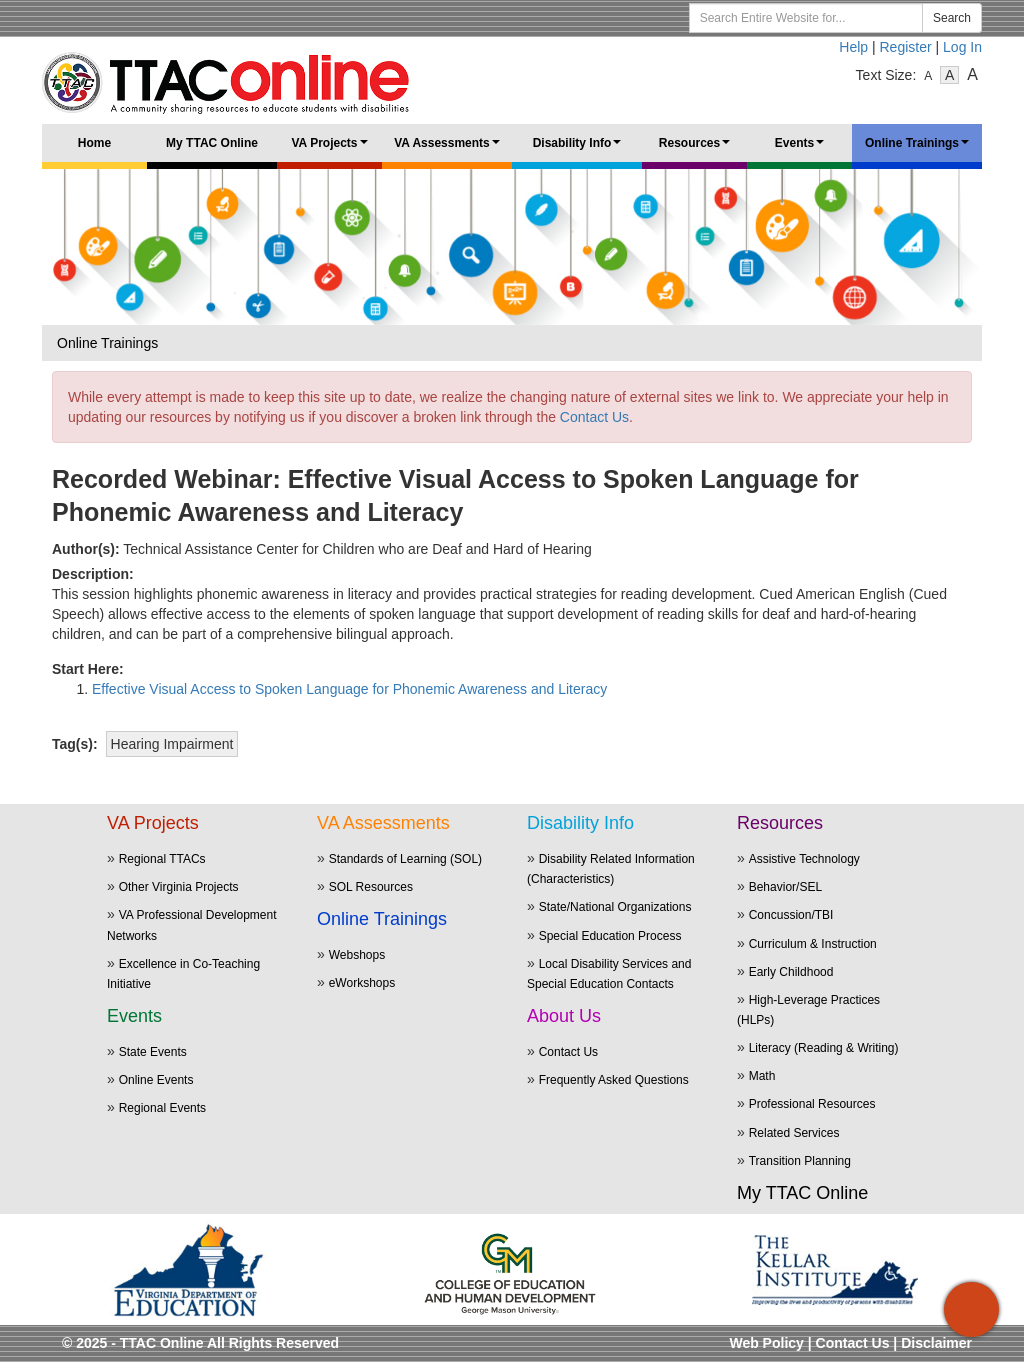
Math (762, 1076)
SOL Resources (371, 887)
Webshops (357, 955)
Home (94, 143)
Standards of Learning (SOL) (405, 859)
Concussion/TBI (791, 915)
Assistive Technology (804, 859)
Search (952, 18)
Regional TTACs (162, 859)
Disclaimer (936, 1343)
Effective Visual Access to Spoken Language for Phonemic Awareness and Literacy (349, 689)
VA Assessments (450, 149)
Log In (962, 47)
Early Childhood (791, 972)
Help (853, 47)
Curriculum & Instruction (813, 944)
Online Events (156, 1080)
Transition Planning (800, 1161)
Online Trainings (920, 149)
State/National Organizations (615, 907)
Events (802, 149)
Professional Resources (812, 1104)
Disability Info (580, 149)
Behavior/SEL (785, 887)
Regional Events (162, 1108)
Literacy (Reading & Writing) (824, 1048)
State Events (153, 1052)
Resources (697, 149)
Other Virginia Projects (179, 887)
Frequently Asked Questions (614, 1080)
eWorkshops (362, 983)
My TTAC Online (212, 143)
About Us (564, 1016)
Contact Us (594, 417)
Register (906, 47)
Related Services (794, 1133)
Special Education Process (610, 936)
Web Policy (766, 1343)
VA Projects (332, 149)
